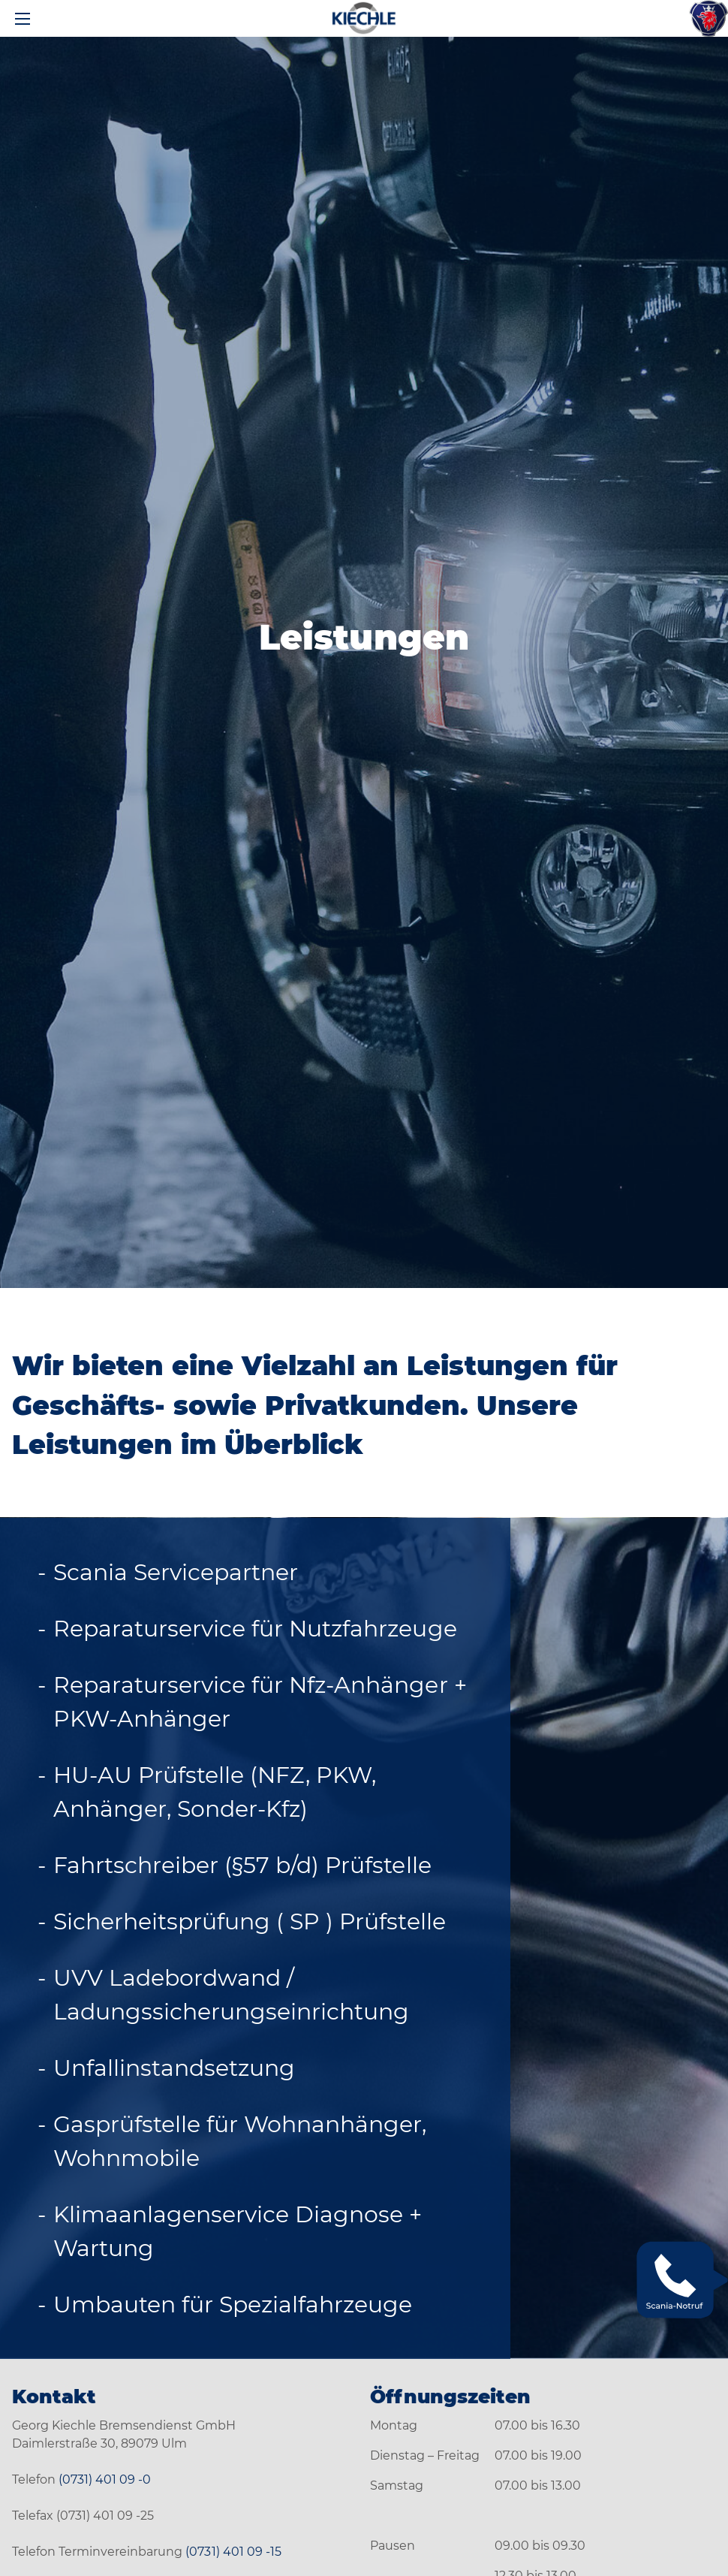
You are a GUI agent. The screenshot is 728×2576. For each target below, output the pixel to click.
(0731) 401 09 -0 (105, 2479)
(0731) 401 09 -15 (233, 2551)
